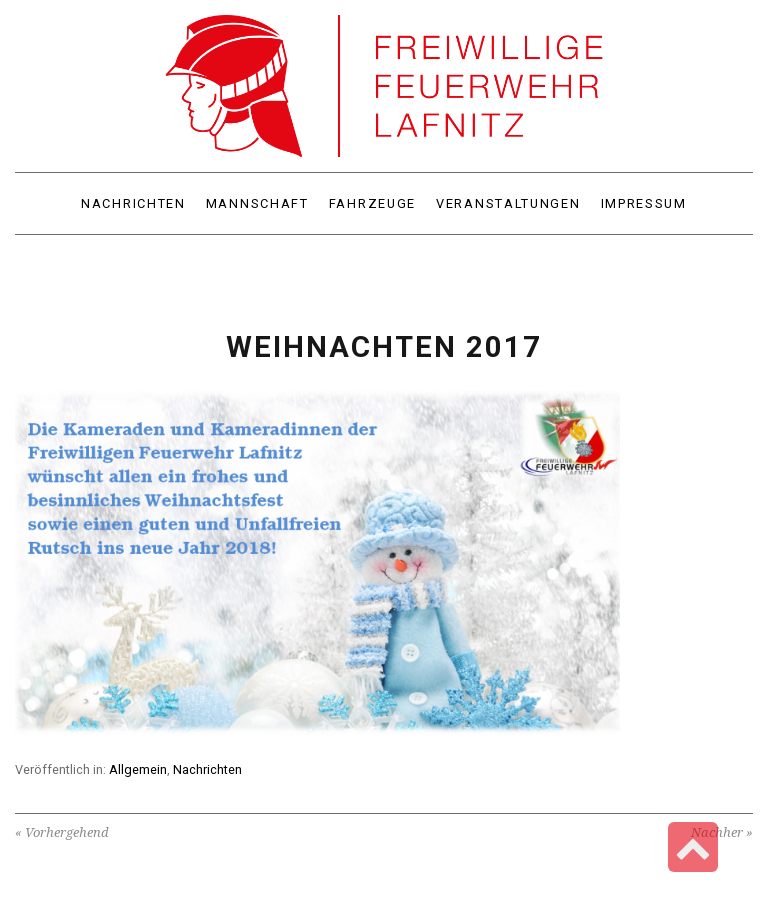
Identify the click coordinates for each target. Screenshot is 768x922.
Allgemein (138, 769)
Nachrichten (207, 769)
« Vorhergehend (62, 832)
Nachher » (722, 832)
